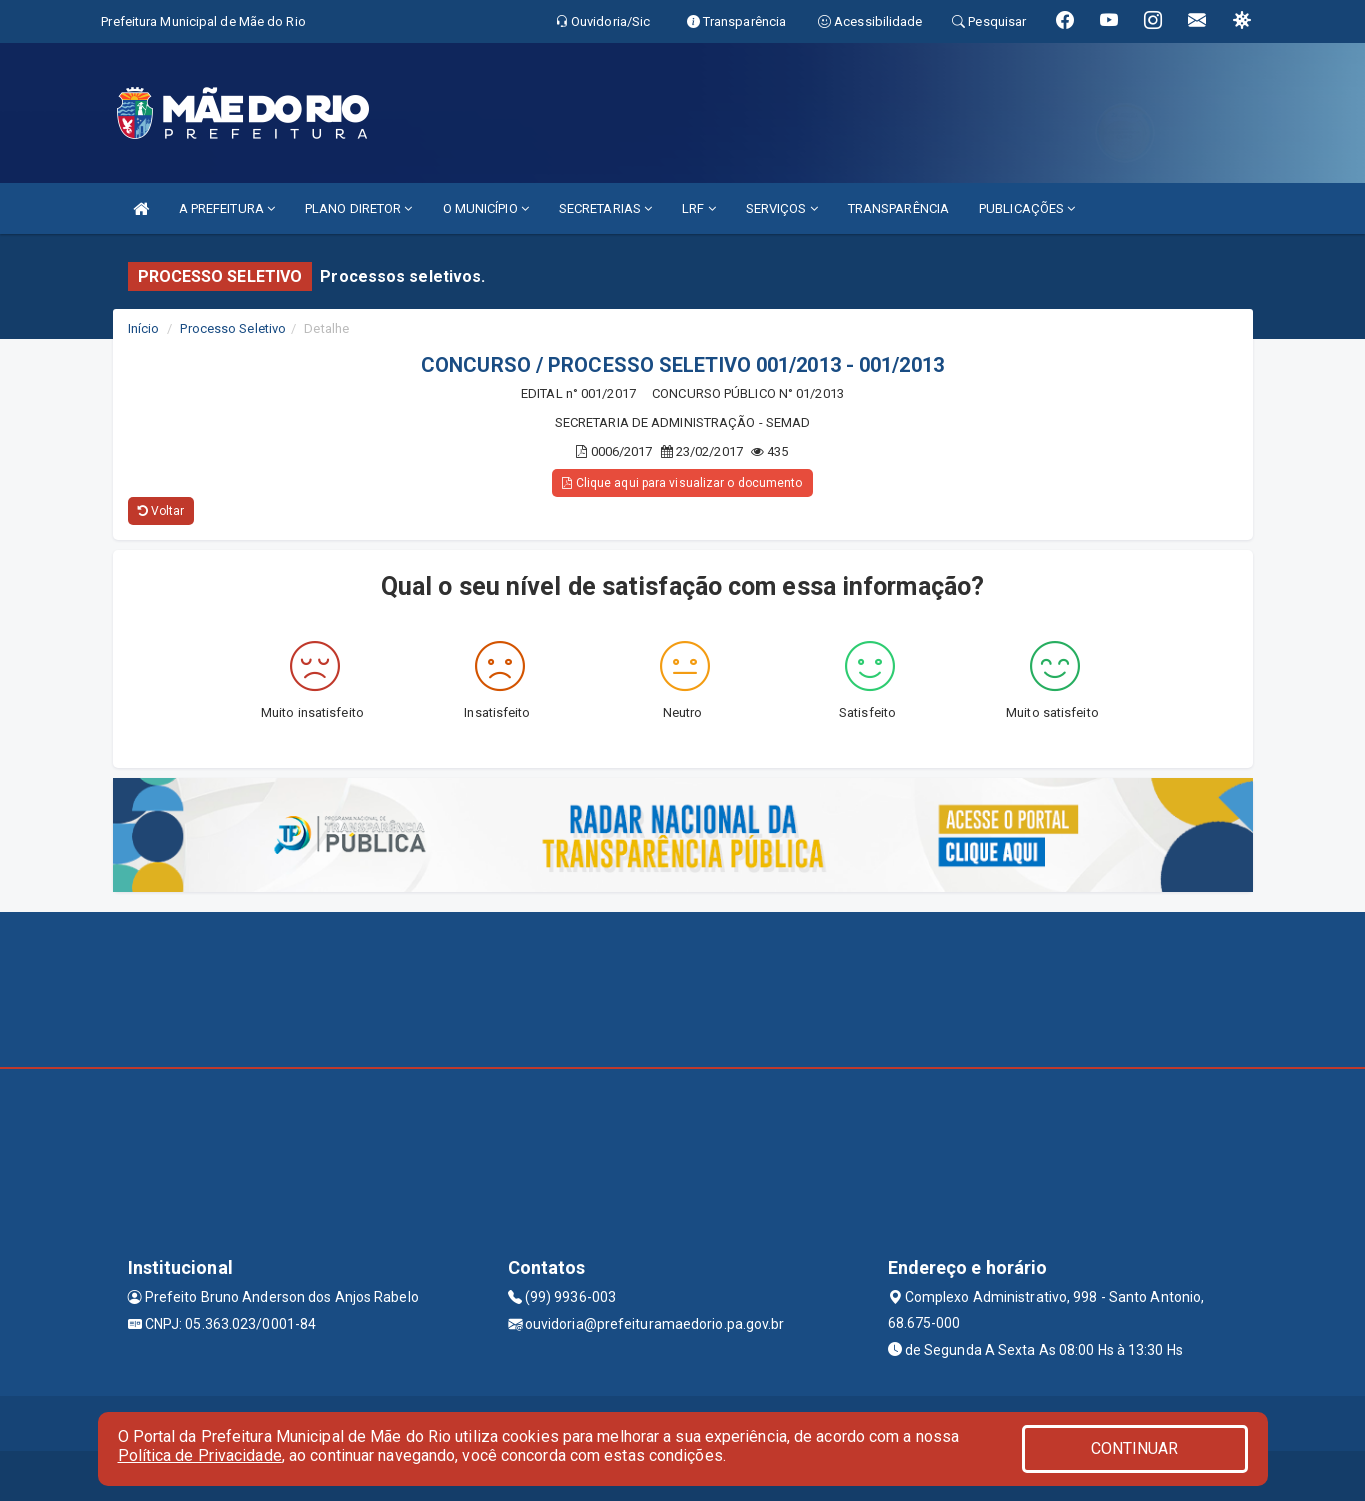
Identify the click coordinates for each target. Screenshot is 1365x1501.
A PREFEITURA (227, 208)
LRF (699, 208)
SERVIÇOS (782, 208)
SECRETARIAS (605, 208)
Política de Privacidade (200, 1455)
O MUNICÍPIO (486, 208)
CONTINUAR (1135, 1448)
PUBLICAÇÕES (1027, 208)
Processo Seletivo (233, 328)
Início (144, 328)
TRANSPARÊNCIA (898, 208)
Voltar (161, 511)
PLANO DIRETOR (359, 208)
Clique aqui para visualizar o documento (682, 483)
